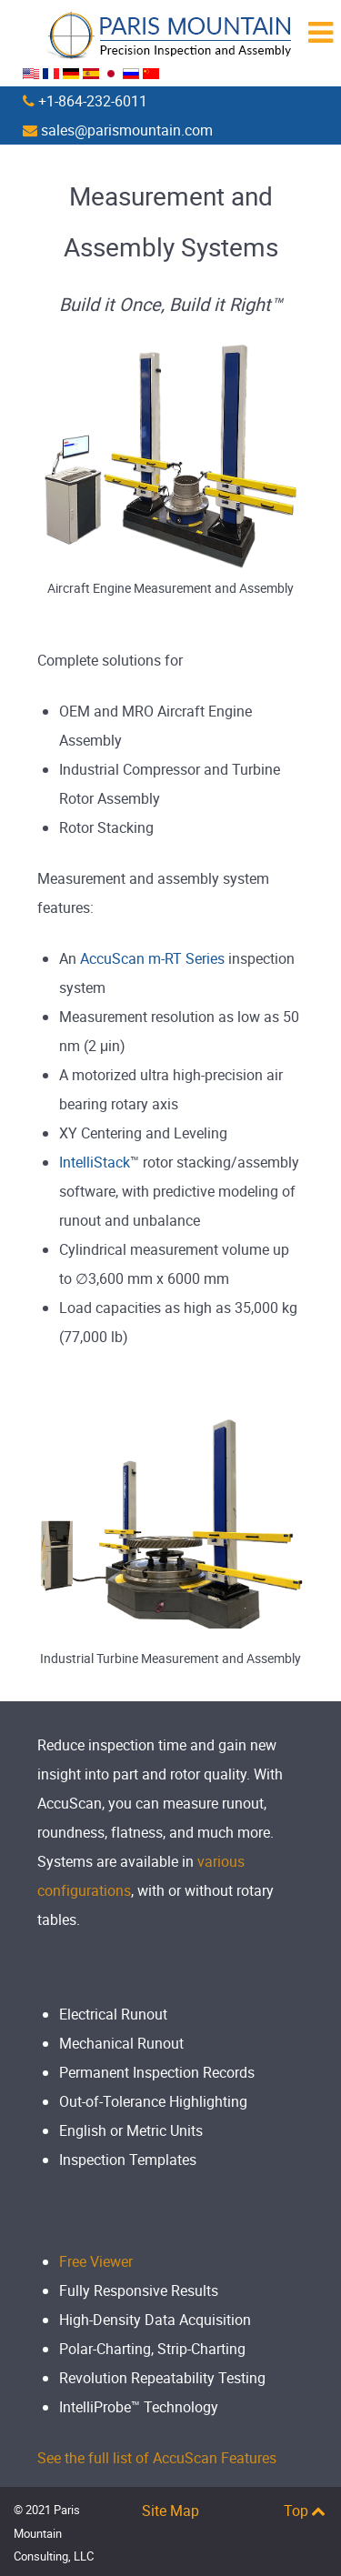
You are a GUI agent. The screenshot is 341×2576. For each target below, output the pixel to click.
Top (305, 2511)
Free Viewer (96, 2261)
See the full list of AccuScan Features (156, 2458)
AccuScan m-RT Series (152, 958)
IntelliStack (94, 1162)
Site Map (170, 2511)
